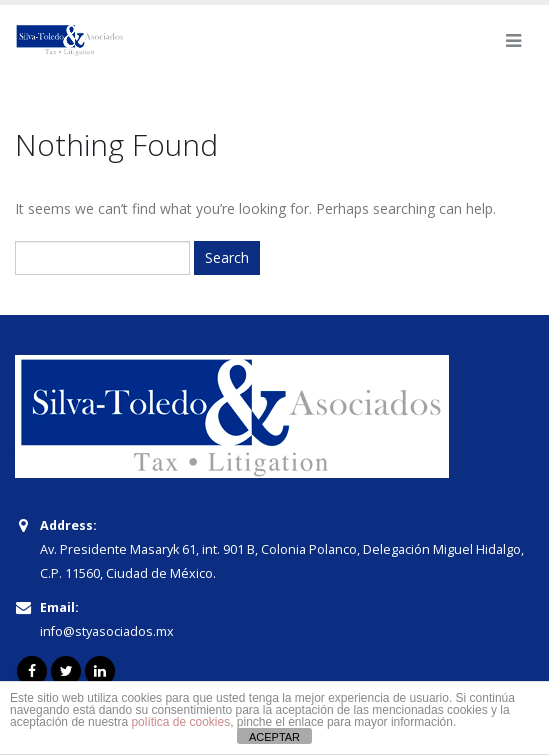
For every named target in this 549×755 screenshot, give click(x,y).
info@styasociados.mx (107, 631)
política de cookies (180, 722)
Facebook (32, 671)
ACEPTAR (274, 737)
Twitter (66, 671)
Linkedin (100, 671)
